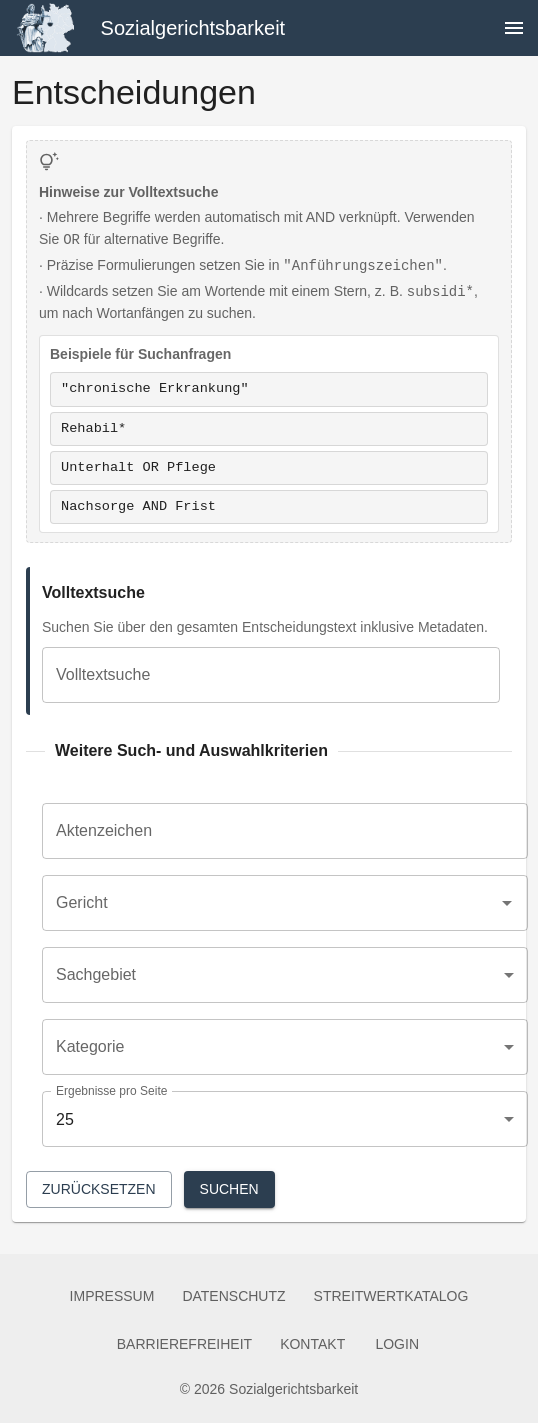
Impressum (112, 1296)
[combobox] (270, 903)
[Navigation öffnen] (514, 28)
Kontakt (312, 1344)
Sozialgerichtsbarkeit (193, 28)
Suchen (229, 1189)
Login (397, 1344)
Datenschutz (233, 1296)
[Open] (507, 903)
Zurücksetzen (99, 1189)
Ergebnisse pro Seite (111, 1090)
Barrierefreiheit (184, 1344)
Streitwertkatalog (391, 1296)
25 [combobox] (65, 1119)
